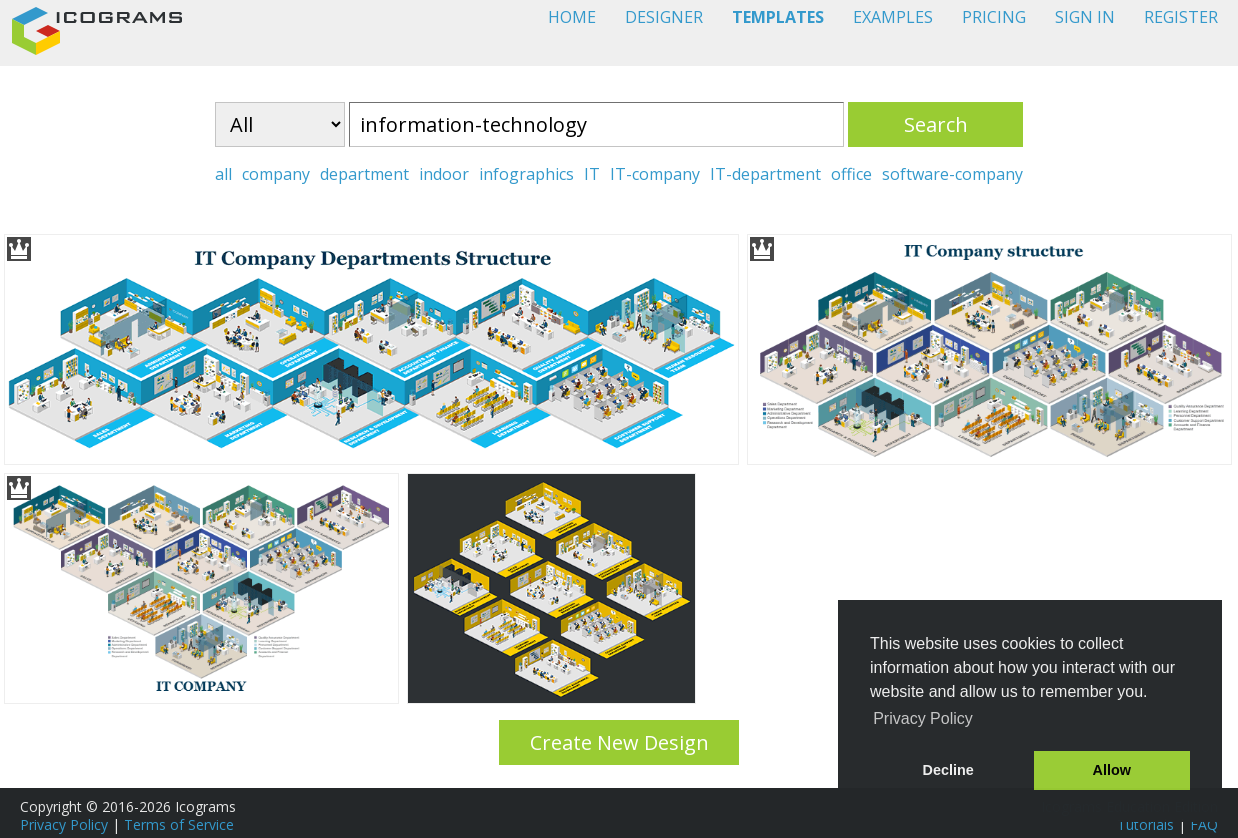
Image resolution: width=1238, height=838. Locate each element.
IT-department (765, 174)
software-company (952, 174)
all (223, 174)
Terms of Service (179, 824)
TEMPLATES (778, 17)
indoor (444, 174)
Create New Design (619, 742)
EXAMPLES (893, 17)
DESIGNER (664, 17)
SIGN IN (1085, 17)
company (276, 174)
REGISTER (1181, 17)
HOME (572, 17)
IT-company (655, 174)
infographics (526, 174)
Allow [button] (1112, 770)
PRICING (994, 17)
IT (592, 174)
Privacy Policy (64, 824)
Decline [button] (948, 770)
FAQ (1204, 824)
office (851, 174)
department (364, 174)
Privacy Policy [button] (923, 718)
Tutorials (1145, 824)
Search (936, 124)
